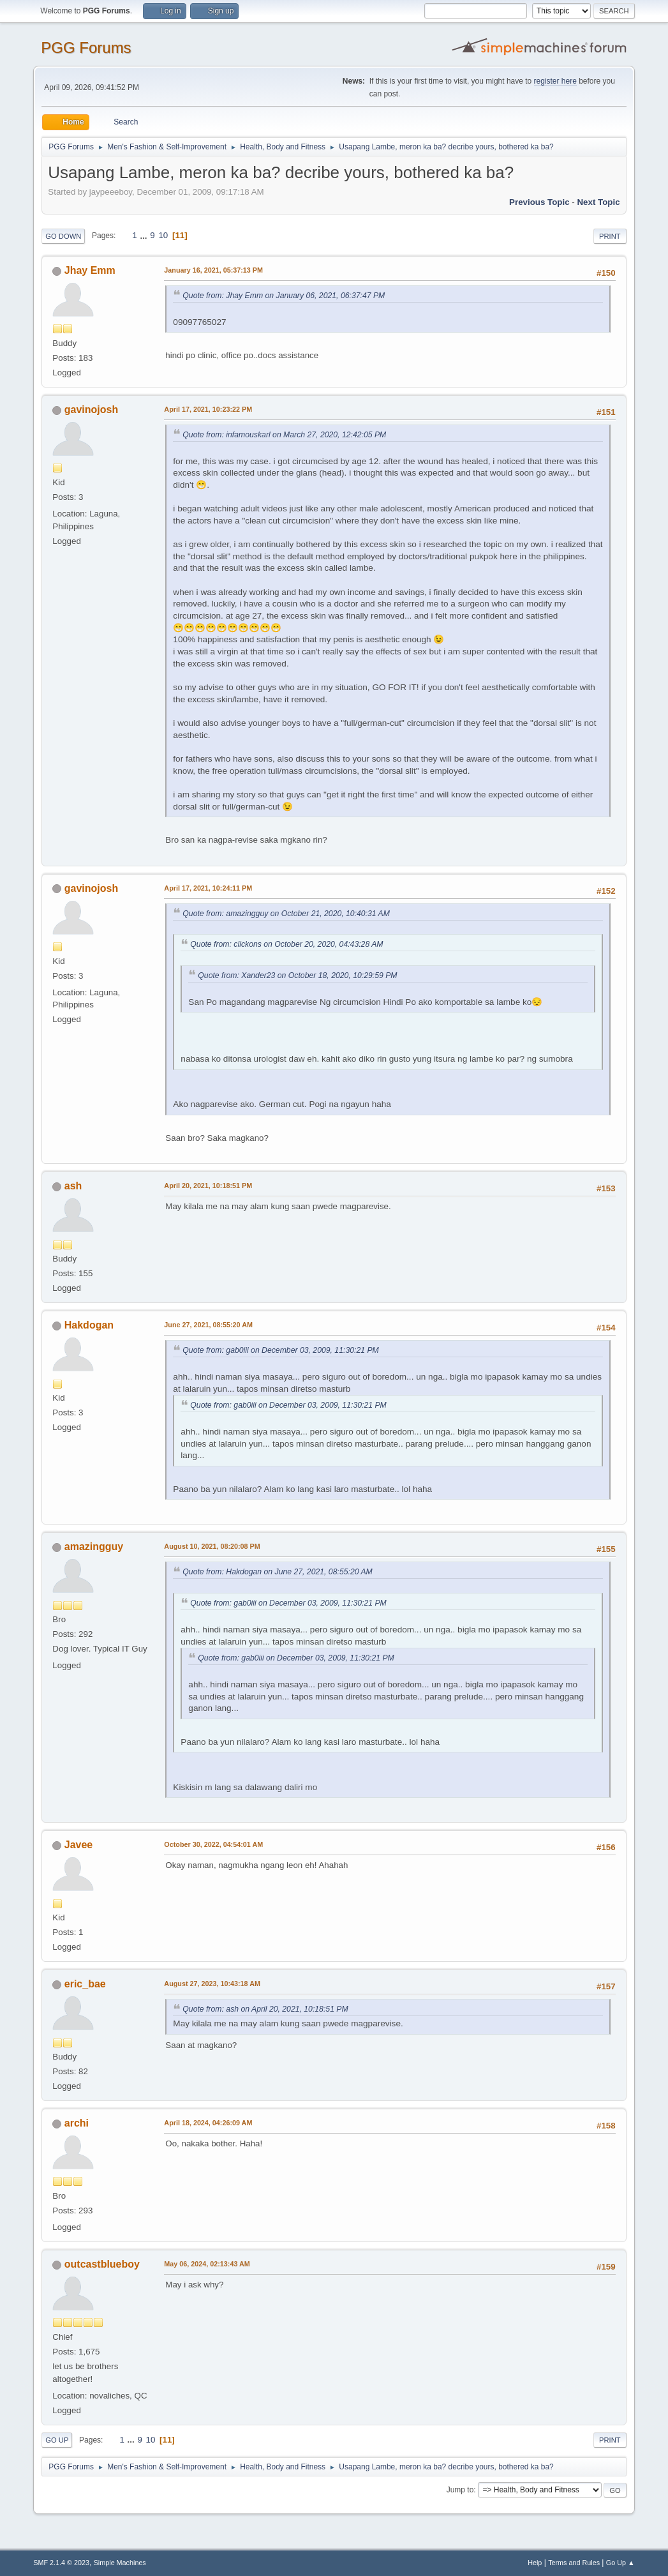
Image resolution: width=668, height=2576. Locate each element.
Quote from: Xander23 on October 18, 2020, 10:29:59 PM (297, 975)
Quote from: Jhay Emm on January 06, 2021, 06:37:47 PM (283, 295)
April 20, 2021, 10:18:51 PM (208, 1185)
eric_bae (85, 1983)
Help (535, 2562)
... (144, 235)
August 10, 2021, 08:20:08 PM (212, 1546)
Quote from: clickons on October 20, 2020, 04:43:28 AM (286, 944)
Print (610, 236)
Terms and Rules (574, 2562)
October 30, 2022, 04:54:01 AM (213, 1844)
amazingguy (93, 1546)
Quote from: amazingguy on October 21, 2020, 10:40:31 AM (286, 913)
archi (76, 2123)
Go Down (63, 236)
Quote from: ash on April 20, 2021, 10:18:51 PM (265, 2009)
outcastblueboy (102, 2264)
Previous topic (539, 202)
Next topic (598, 202)
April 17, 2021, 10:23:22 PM (208, 409)
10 (163, 235)
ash (73, 1185)
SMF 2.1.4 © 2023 (61, 2562)
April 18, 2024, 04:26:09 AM (208, 2123)
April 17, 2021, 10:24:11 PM (208, 888)
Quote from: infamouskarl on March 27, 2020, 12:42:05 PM (284, 434)
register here (555, 81)
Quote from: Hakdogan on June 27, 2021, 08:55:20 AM (277, 1571)
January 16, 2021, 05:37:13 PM (213, 270)
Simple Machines (120, 2562)
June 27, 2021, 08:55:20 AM (208, 1325)
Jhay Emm (89, 270)
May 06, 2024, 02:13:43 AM (206, 2264)
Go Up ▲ (620, 2562)
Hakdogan (89, 1325)
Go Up (56, 2440)
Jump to (460, 2489)
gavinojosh (91, 409)
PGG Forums (86, 47)
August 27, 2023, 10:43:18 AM (212, 1983)
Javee (78, 1844)
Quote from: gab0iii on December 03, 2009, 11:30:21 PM (280, 1350)
